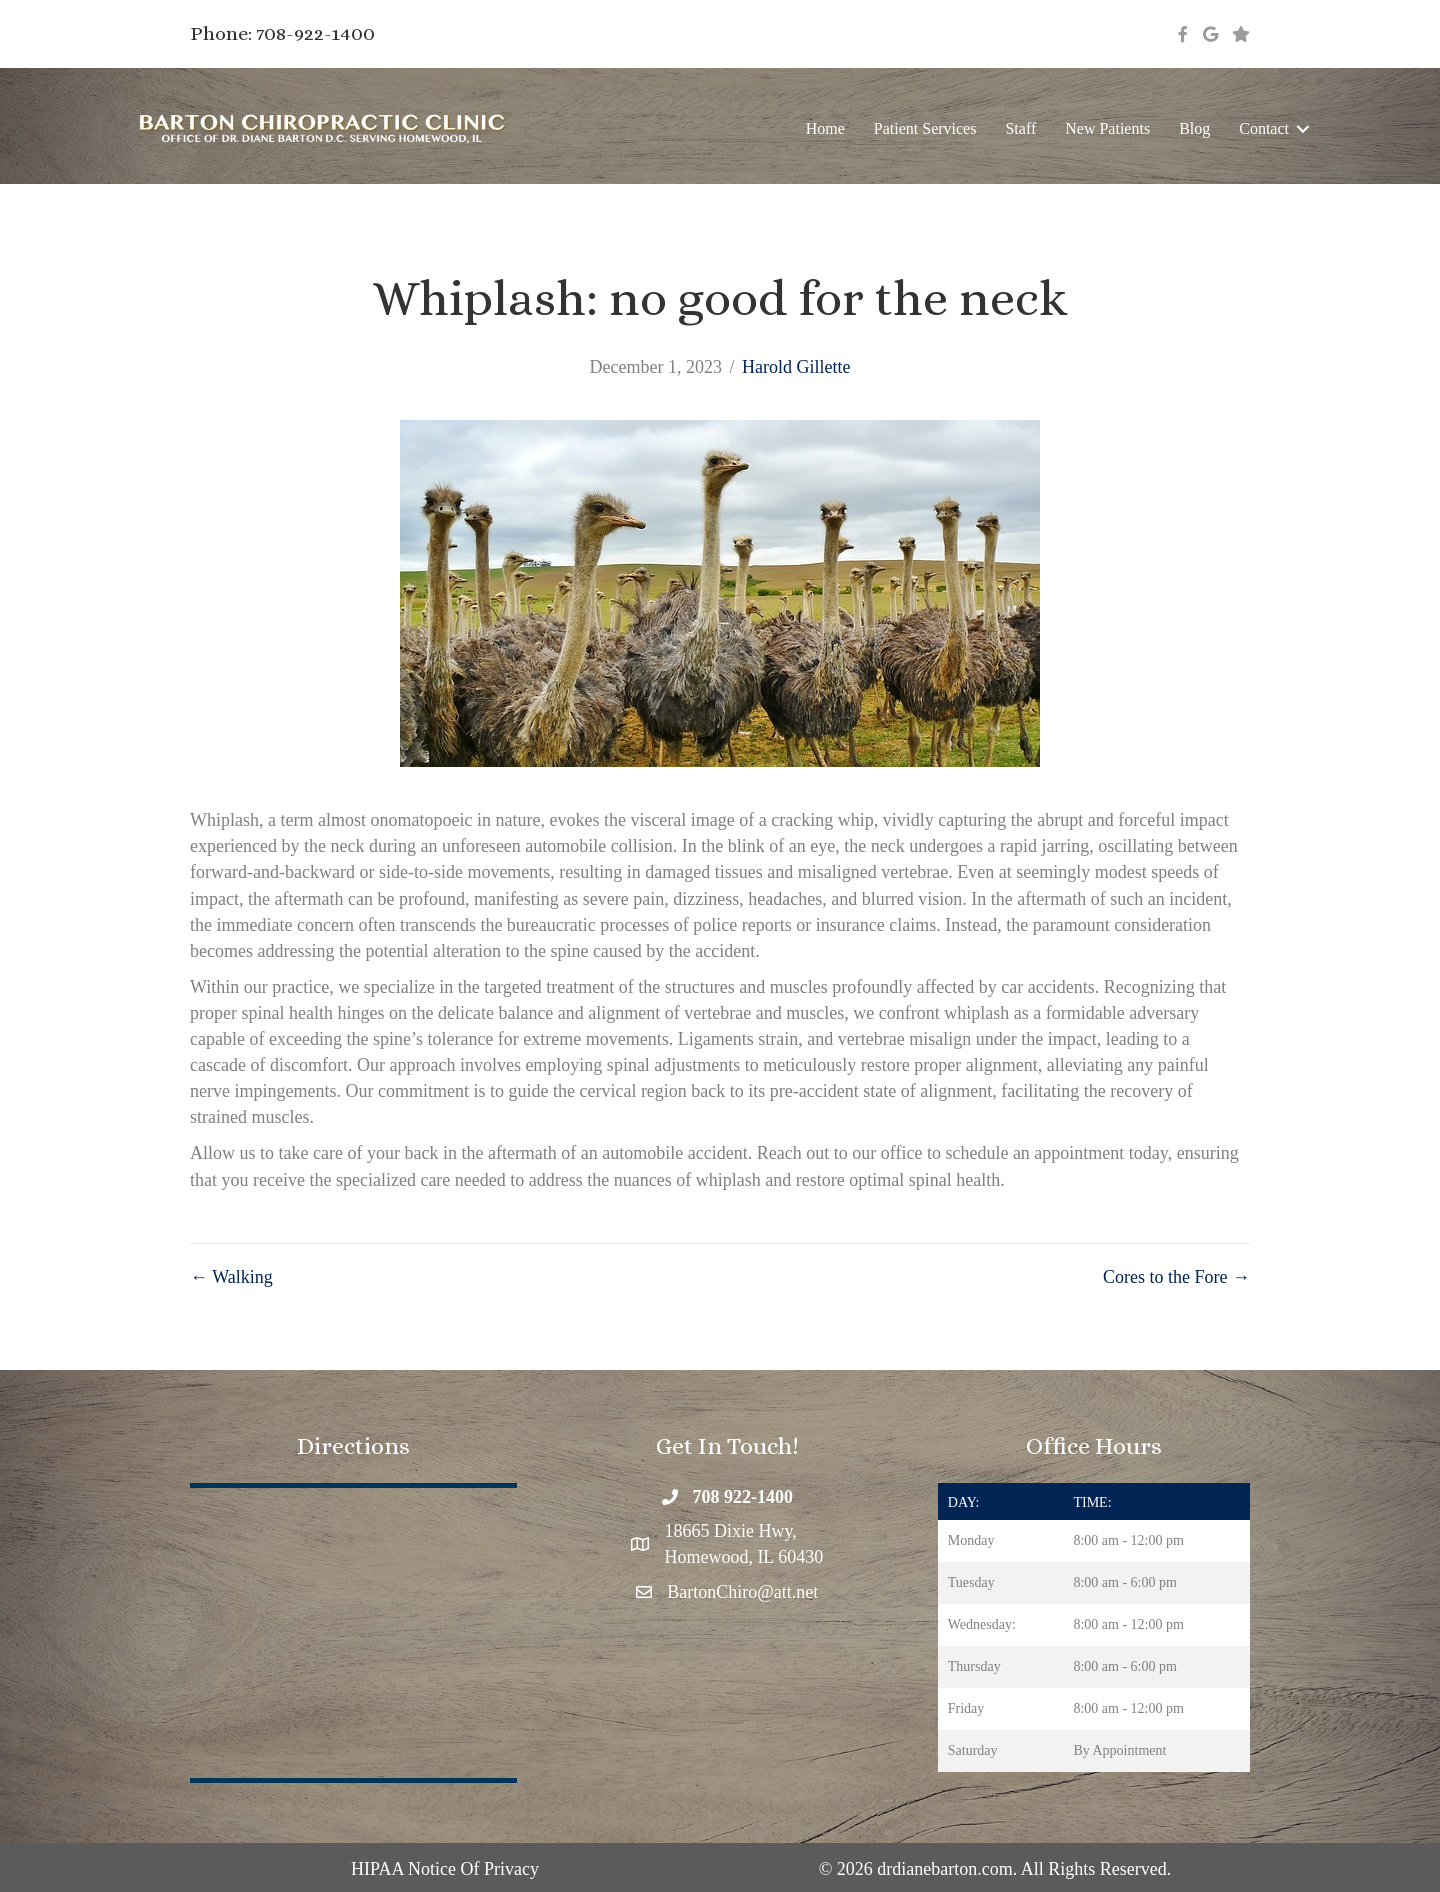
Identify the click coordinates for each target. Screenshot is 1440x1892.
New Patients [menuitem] (1107, 128)
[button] (1303, 128)
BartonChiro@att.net (742, 1592)
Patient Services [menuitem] (925, 128)
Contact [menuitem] (1264, 128)
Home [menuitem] (825, 128)
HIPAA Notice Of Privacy (445, 1869)
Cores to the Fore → (1176, 1277)
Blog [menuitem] (1194, 128)
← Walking (231, 1277)
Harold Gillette (796, 367)
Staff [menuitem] (1020, 128)
